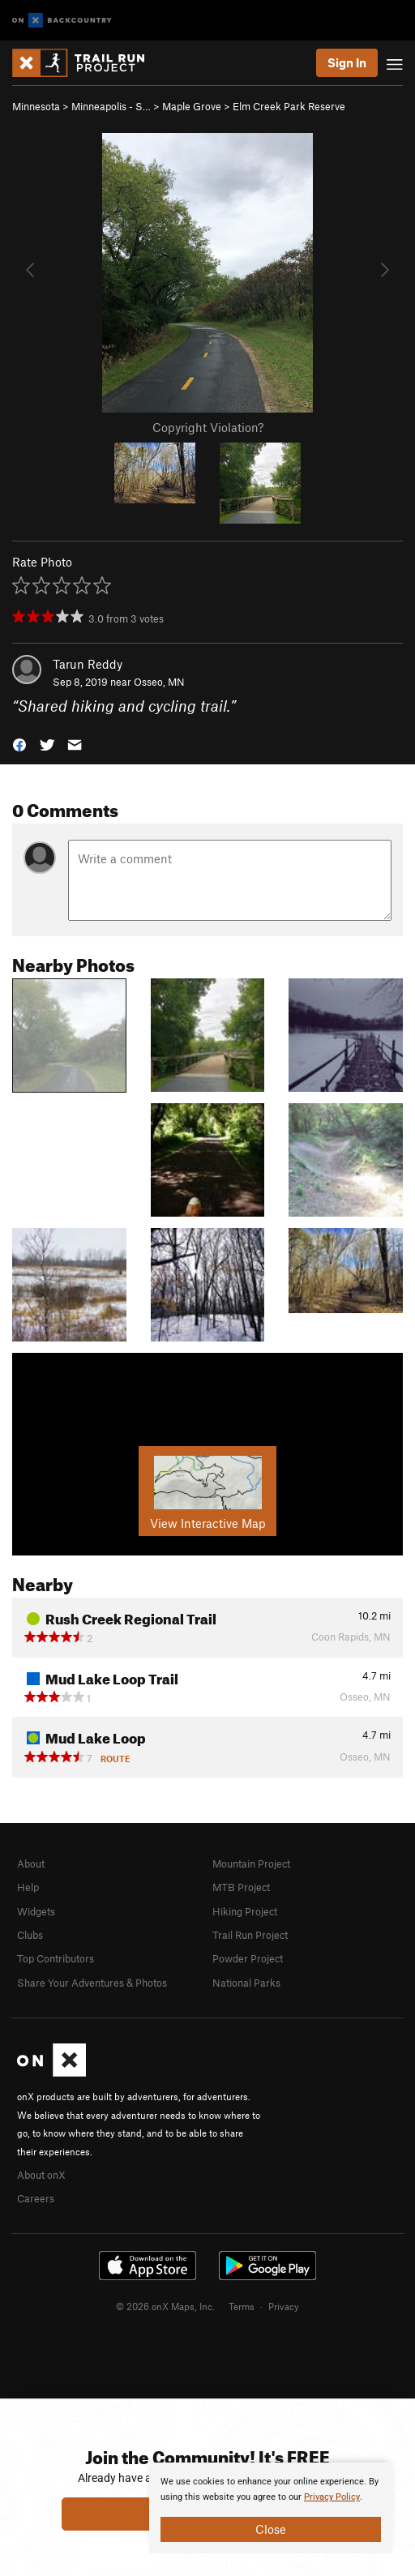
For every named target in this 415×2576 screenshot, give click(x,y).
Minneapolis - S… (111, 106)
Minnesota (36, 106)
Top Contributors (55, 1958)
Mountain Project (251, 1863)
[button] (19, 743)
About (31, 1863)
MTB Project (241, 1887)
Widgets (36, 1911)
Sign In (346, 62)
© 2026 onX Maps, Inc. (165, 2306)
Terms (242, 2306)
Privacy (283, 2306)
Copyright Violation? (207, 427)
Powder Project (247, 1958)
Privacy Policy (332, 2497)
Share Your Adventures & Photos (92, 1982)
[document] (270, 2508)
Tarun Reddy (87, 664)
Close (270, 2529)
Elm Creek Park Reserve (289, 106)
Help (28, 1887)
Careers (35, 2198)
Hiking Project (244, 1911)
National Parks (246, 1982)
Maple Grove (191, 106)
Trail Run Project (250, 1934)
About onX (41, 2174)
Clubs (30, 1934)
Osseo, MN (159, 681)
